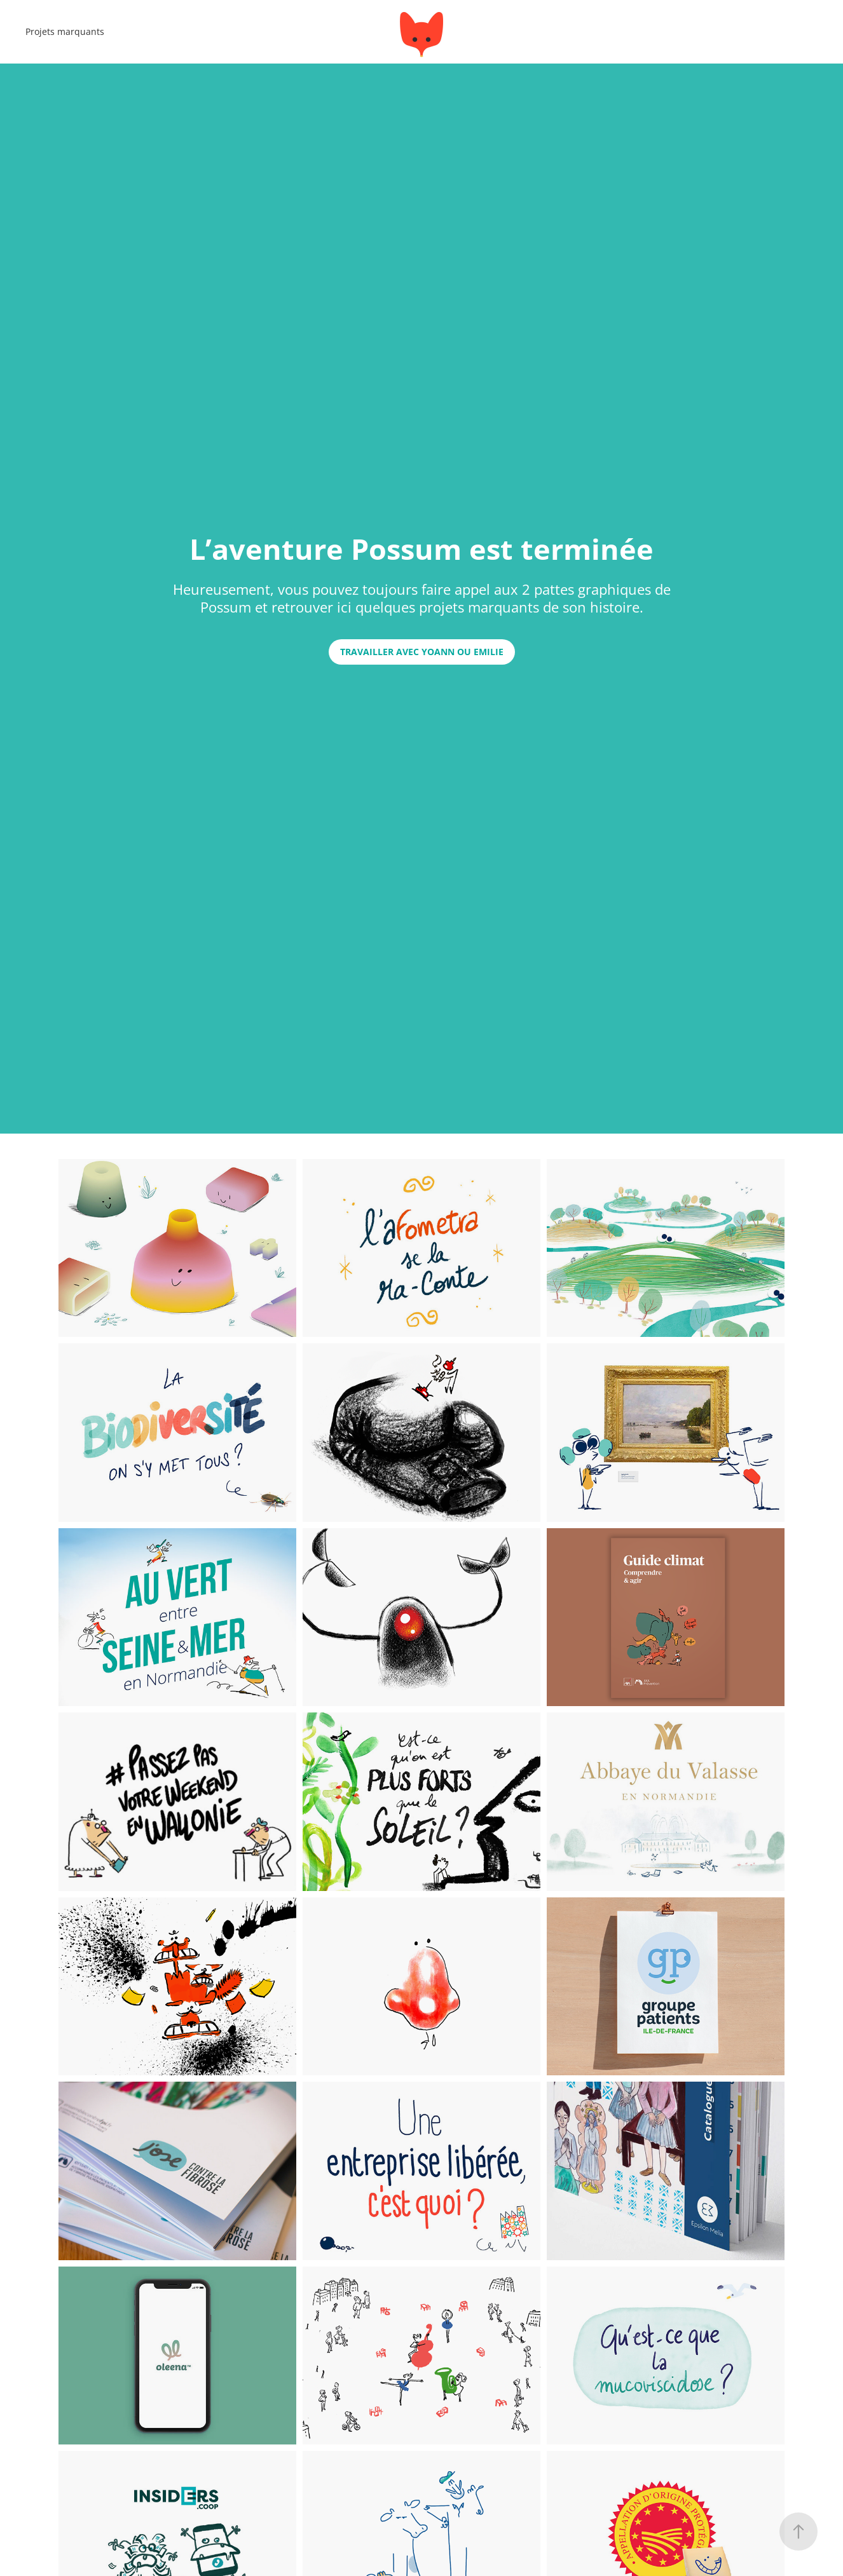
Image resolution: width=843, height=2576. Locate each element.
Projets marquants (64, 31)
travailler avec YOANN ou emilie (422, 651)
